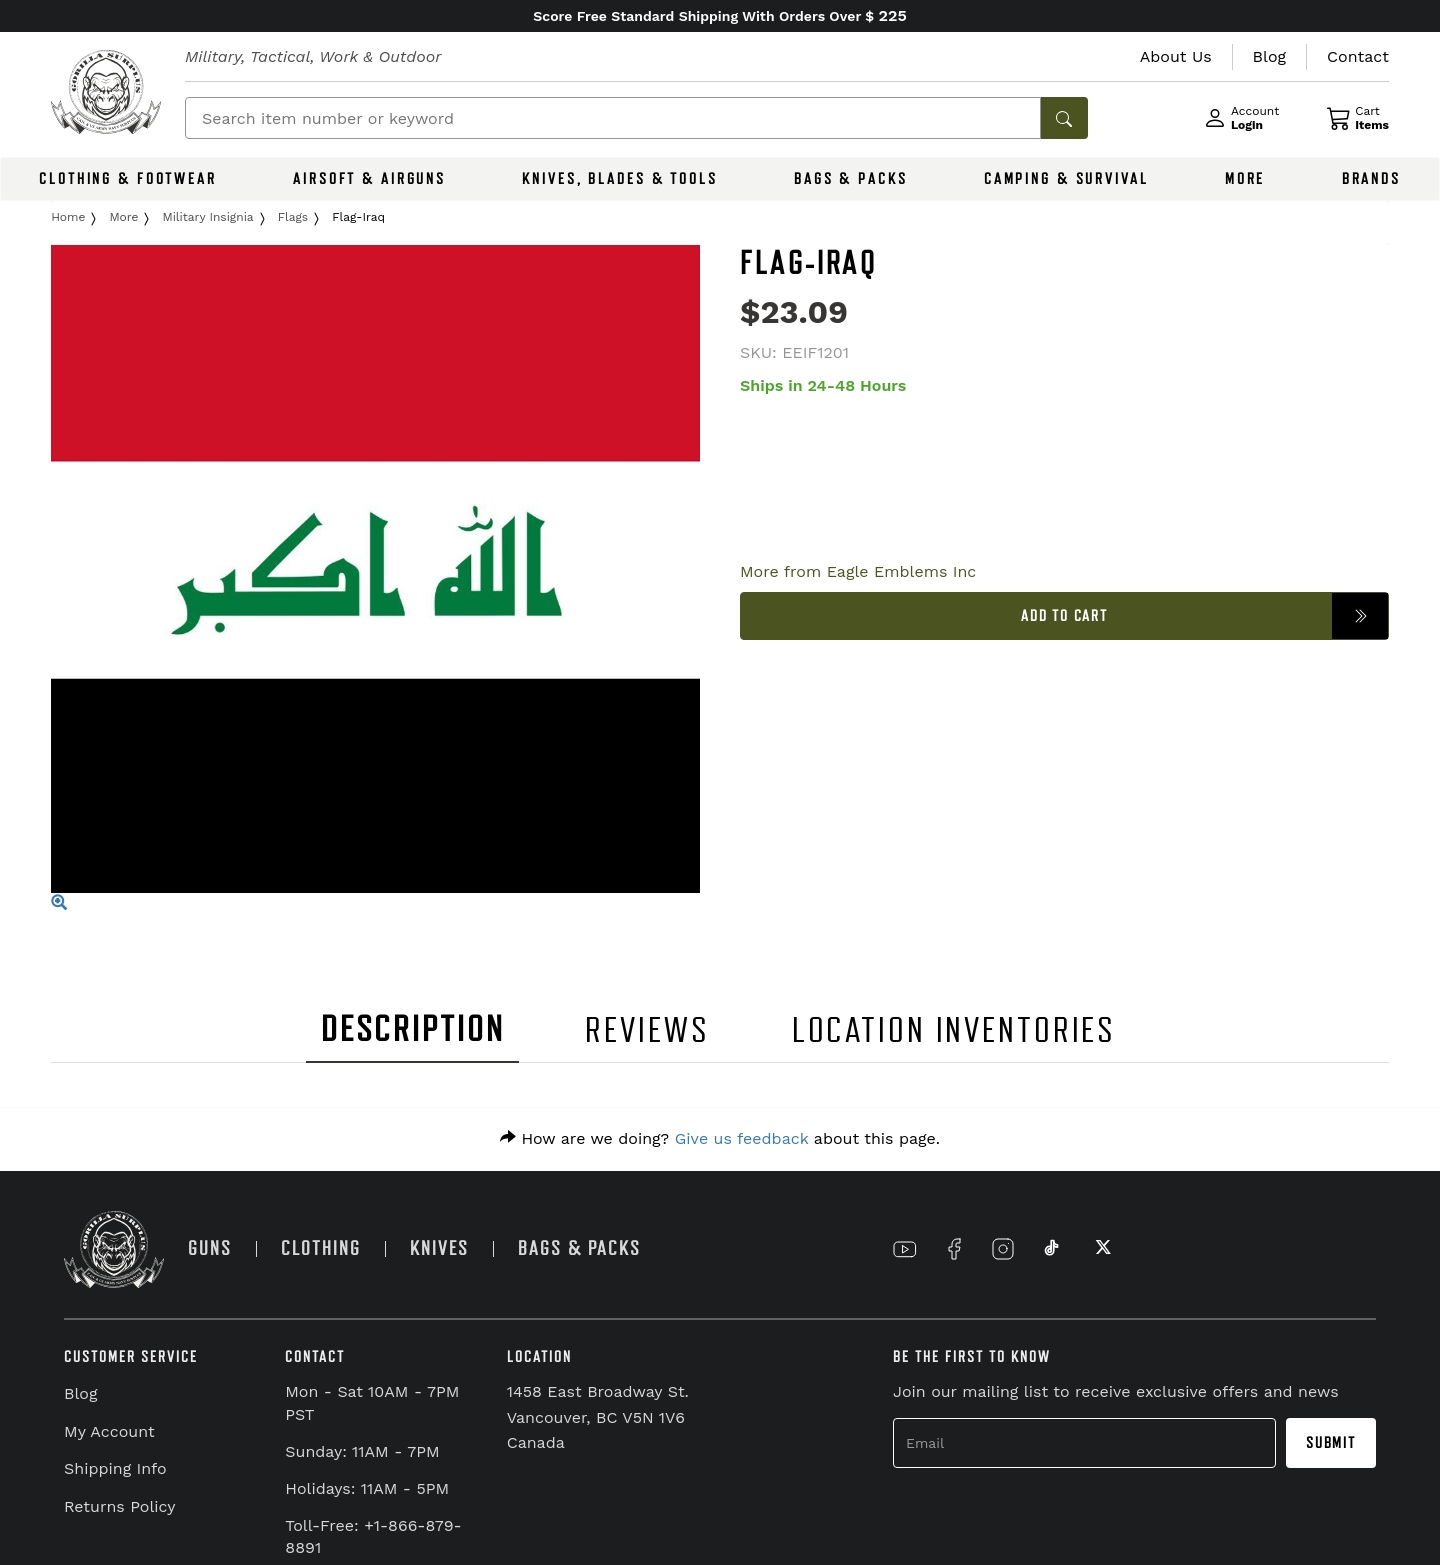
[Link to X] (1101, 1249)
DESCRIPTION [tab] (413, 1029)
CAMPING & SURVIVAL (1066, 179)
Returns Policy (120, 1506)
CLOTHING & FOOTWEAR (128, 179)
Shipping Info (115, 1468)
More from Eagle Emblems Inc (858, 571)
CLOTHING (321, 1248)
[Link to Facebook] (954, 1249)
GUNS (210, 1248)
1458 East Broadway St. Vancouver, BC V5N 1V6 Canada (598, 1417)
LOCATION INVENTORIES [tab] (954, 1030)
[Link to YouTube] (905, 1249)
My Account (109, 1431)
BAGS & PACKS (851, 179)
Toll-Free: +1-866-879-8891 (373, 1537)
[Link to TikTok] (1052, 1249)
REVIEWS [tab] (647, 1030)
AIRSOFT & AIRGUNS (369, 179)
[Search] (613, 118)
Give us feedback (742, 1138)
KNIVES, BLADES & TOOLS (619, 179)
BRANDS (1371, 179)
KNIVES (439, 1248)
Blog (80, 1393)
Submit (1331, 1443)
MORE (1245, 179)
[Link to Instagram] (1003, 1249)
